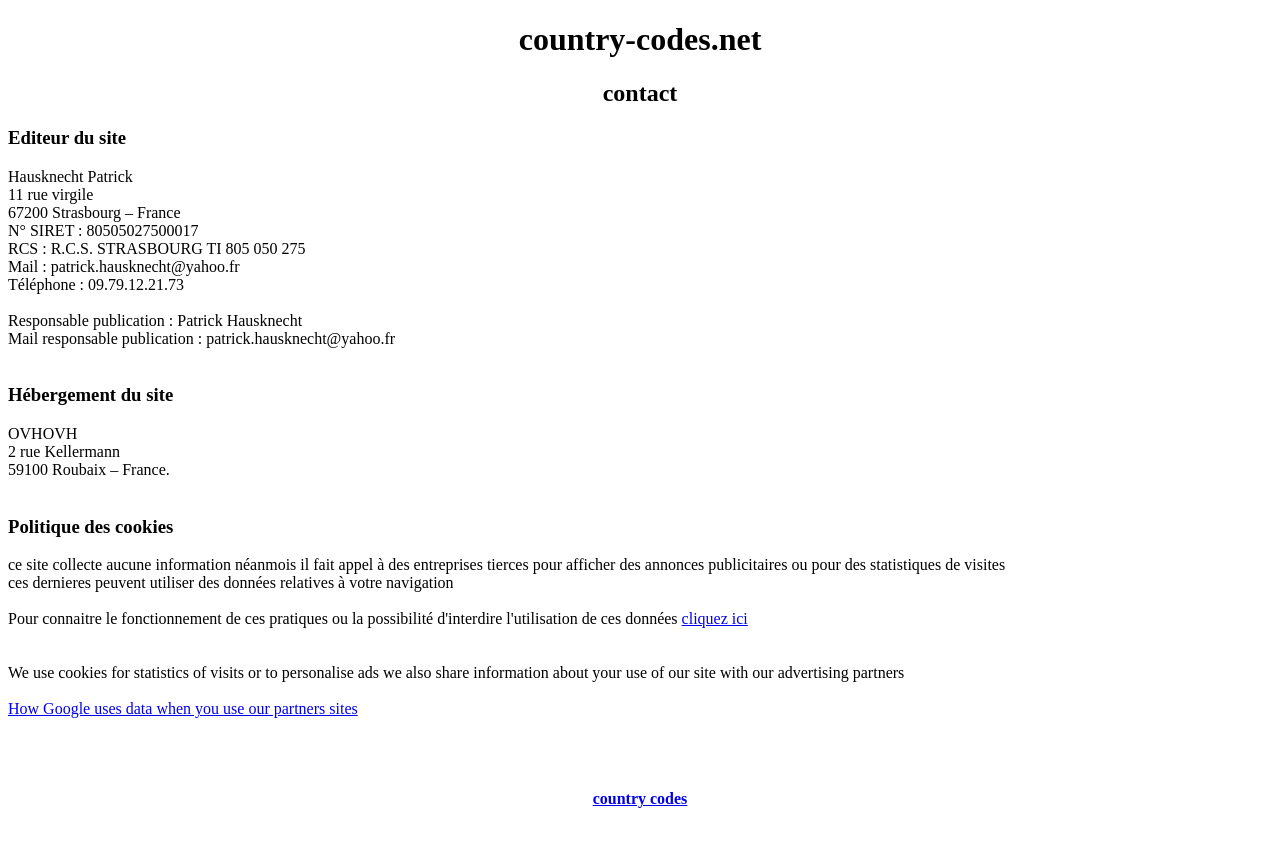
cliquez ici (715, 618)
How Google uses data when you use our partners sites (183, 708)
